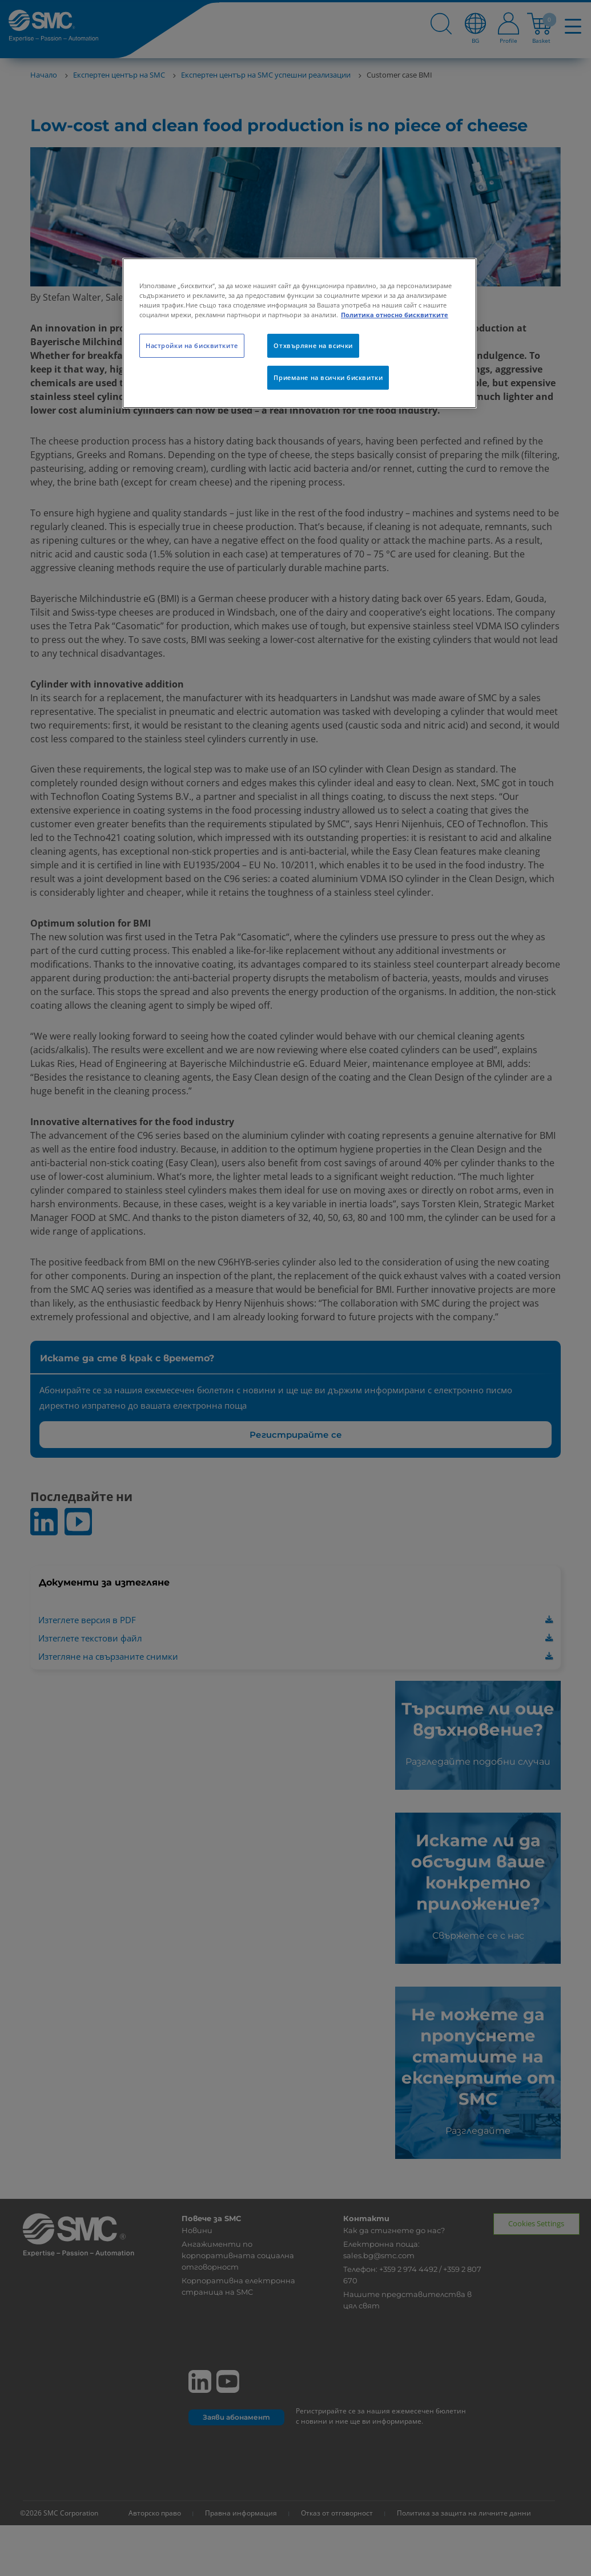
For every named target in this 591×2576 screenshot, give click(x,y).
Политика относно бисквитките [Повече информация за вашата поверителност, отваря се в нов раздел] (394, 314)
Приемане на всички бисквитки (328, 377)
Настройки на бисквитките (192, 345)
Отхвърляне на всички (313, 345)
